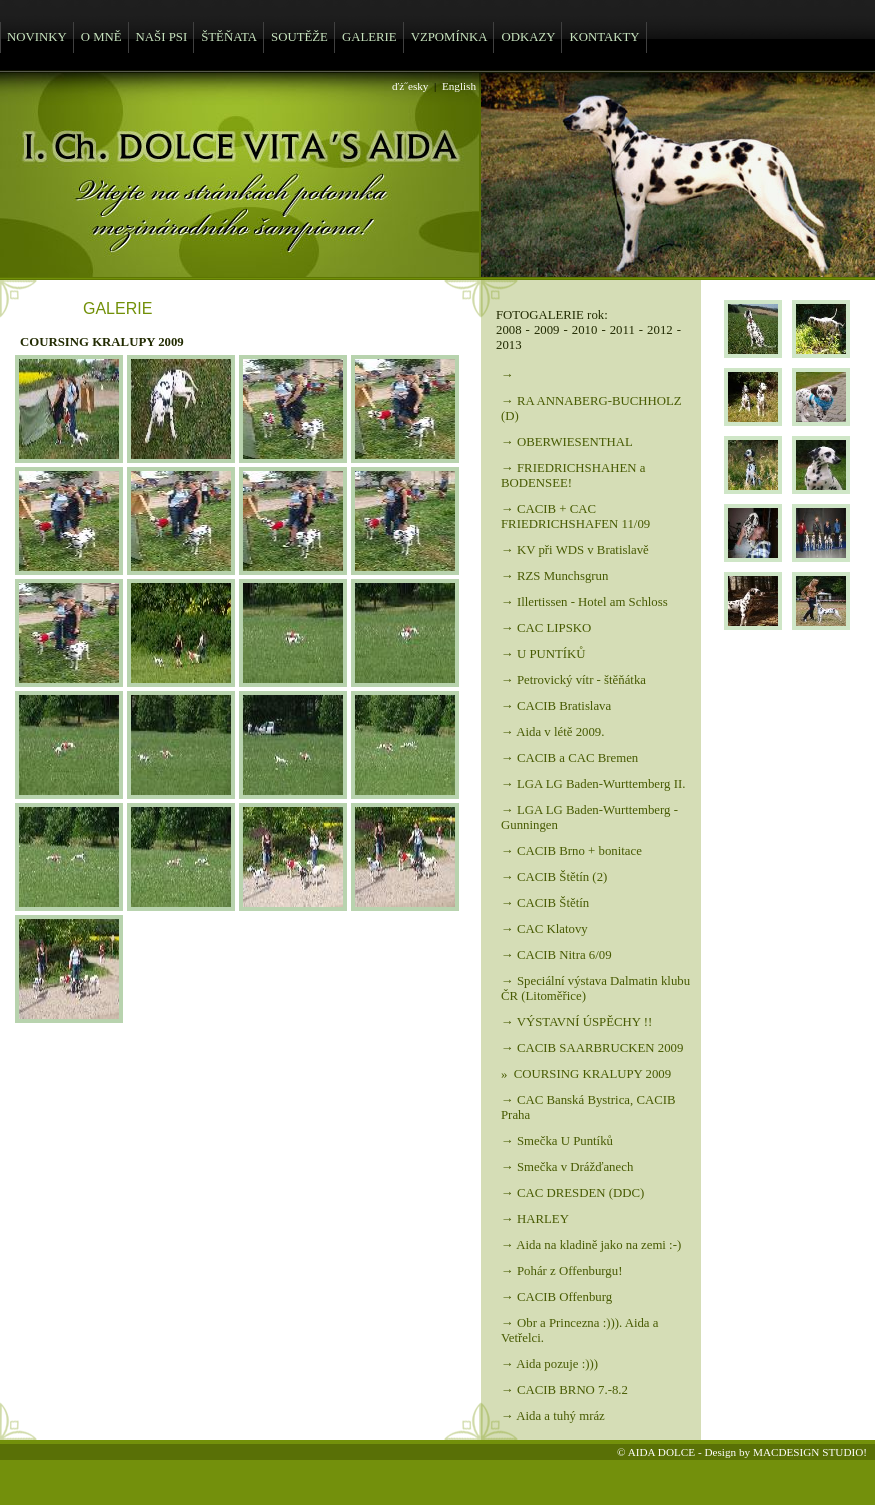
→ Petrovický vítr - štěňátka (573, 680)
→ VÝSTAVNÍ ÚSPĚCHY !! (576, 1022)
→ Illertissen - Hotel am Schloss (584, 602)
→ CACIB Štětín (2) (554, 877)
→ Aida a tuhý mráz (553, 1416)
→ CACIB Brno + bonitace (571, 851)
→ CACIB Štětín (545, 903)
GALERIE (369, 37)
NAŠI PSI (162, 37)
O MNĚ (101, 37)
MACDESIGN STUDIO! (810, 1452)
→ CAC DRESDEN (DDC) (572, 1193)
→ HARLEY (535, 1219)
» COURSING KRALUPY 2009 (586, 1074)
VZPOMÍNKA (449, 37)
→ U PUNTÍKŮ (543, 654)
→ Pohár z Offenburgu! (561, 1271)
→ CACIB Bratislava (556, 706)
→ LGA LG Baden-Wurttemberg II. (593, 784)
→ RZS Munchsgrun (554, 576)
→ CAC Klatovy (544, 929)
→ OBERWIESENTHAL (567, 442)
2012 (660, 330)
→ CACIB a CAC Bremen (569, 758)
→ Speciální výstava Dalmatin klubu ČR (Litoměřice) (595, 988)
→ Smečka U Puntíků (557, 1141)
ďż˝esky (410, 86)
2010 (585, 330)
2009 (547, 330)
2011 (622, 330)
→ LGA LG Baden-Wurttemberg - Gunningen (589, 817)
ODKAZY (528, 37)
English (459, 86)
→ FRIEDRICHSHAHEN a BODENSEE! (573, 475)
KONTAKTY (604, 37)
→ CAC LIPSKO (546, 628)
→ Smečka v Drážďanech (567, 1167)
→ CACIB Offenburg (556, 1297)
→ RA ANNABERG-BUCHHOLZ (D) (591, 408)
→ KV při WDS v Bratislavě (575, 550)
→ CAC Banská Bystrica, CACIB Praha (588, 1107)
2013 (509, 345)
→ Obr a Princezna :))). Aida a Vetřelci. (579, 1330)
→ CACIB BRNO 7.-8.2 (564, 1390)
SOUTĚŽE (299, 37)
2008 (509, 330)
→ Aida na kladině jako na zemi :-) (591, 1245)
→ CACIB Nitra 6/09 (556, 955)
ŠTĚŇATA (229, 37)
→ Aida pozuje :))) (549, 1364)
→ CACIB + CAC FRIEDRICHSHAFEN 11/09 (575, 516)
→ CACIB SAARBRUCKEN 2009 (592, 1048)
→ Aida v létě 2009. (552, 732)
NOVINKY (37, 37)
